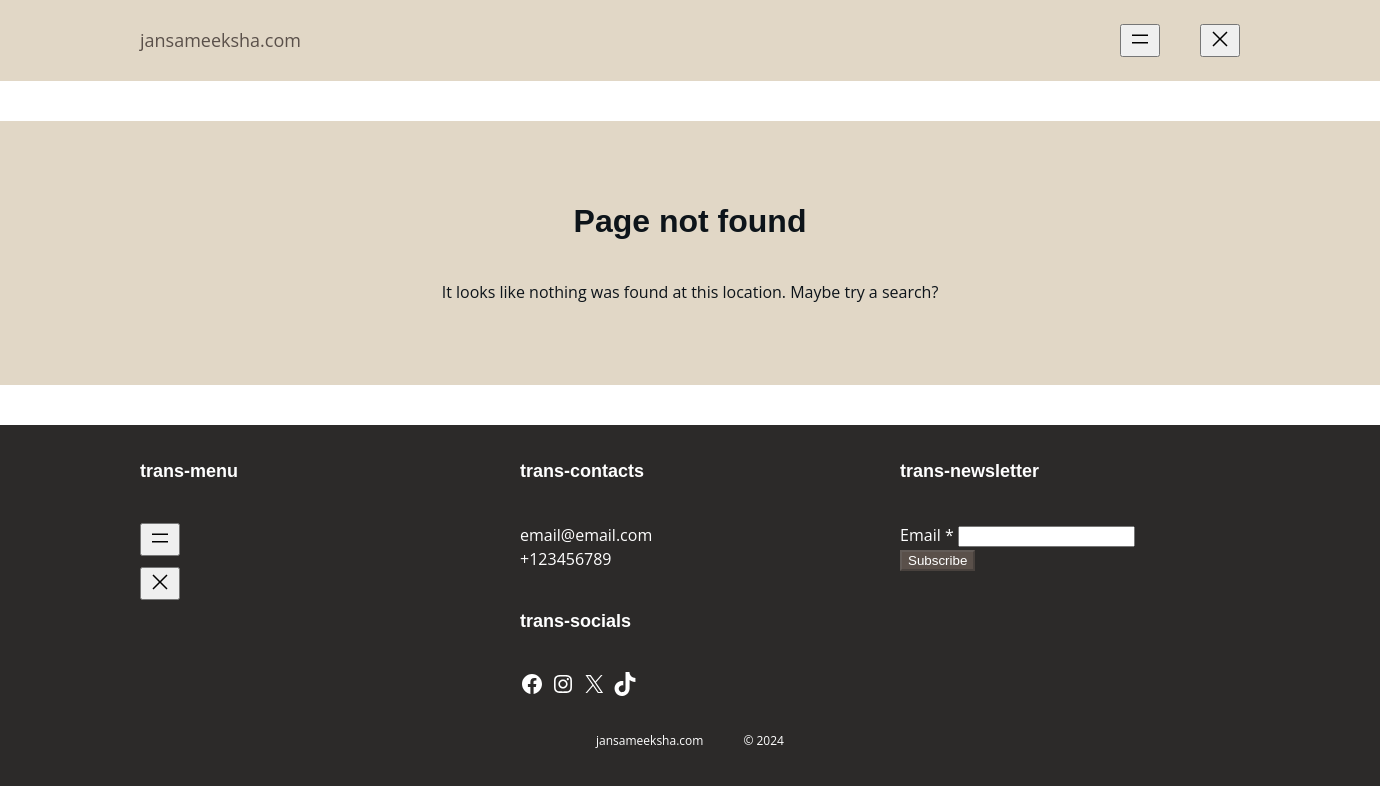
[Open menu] (1140, 40)
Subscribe (937, 560)
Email (927, 535)
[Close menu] (1220, 40)
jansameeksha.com (220, 40)
